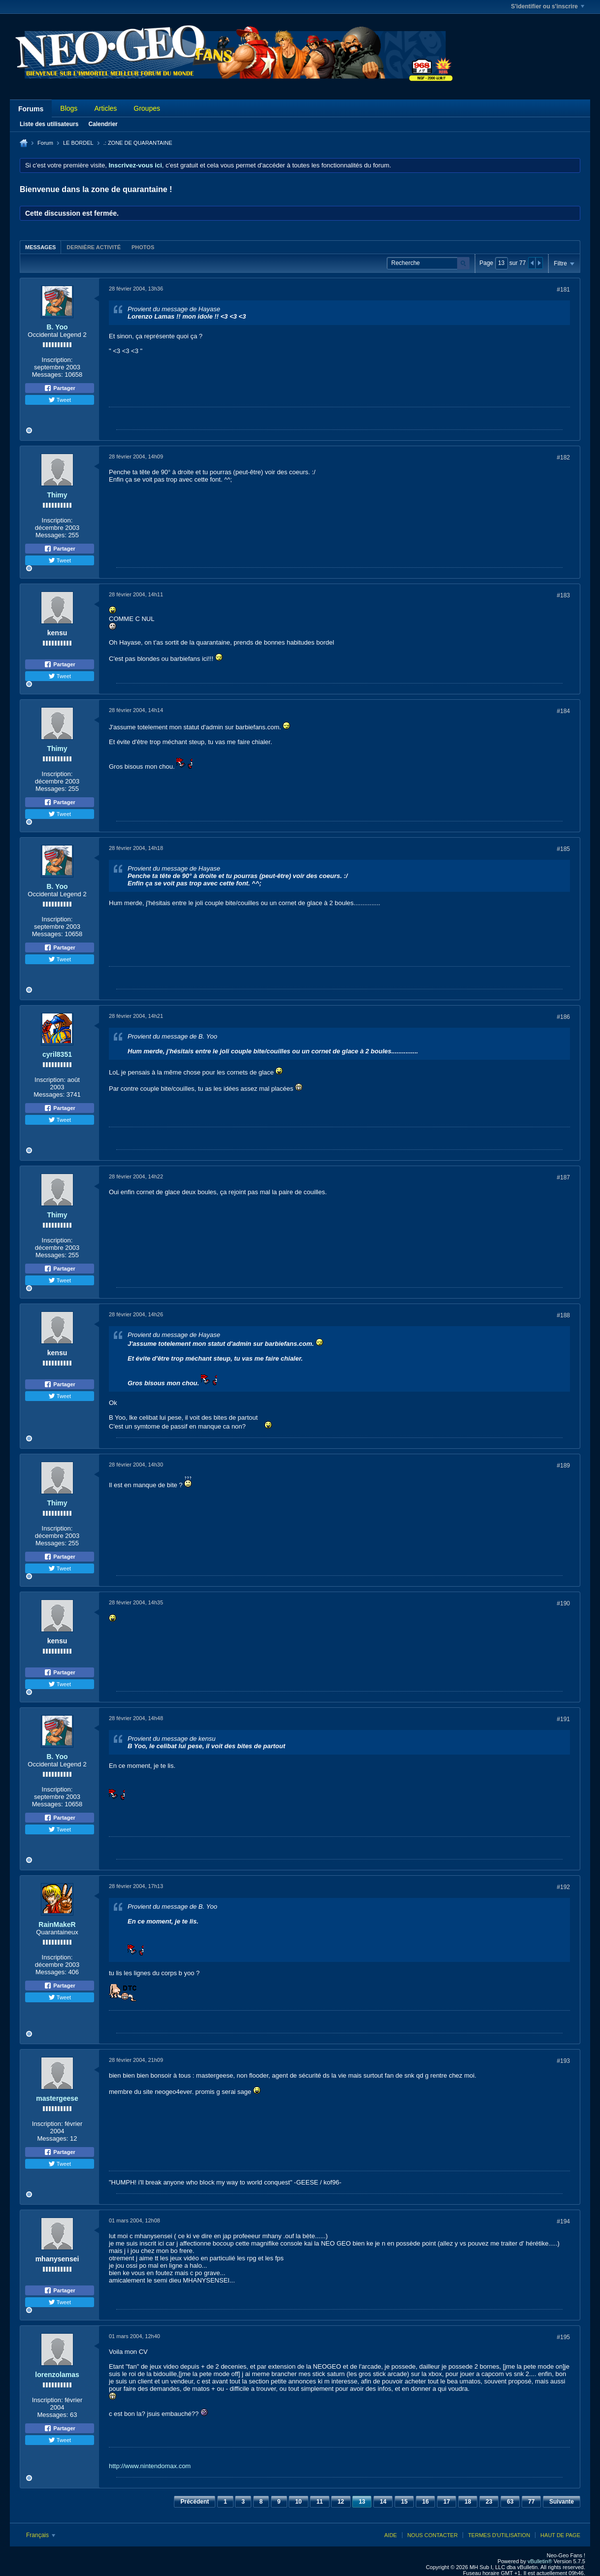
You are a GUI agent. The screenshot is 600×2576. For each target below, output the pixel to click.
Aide (390, 2535)
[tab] (40, 247)
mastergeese (57, 2098)
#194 (563, 2221)
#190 (563, 1603)
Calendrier (102, 124)
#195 (563, 2337)
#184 (563, 711)
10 (298, 2501)
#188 (563, 1315)
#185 (563, 849)
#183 (563, 595)
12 (340, 2501)
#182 (563, 457)
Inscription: (57, 359)
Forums (30, 109)
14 (383, 2501)
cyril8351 (57, 1054)
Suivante (561, 2501)
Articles (105, 108)
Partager (59, 388)
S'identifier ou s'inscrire (547, 6)
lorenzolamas (57, 2375)
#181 (563, 289)
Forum (45, 143)
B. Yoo (56, 327)
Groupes (146, 108)
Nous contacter (432, 2535)
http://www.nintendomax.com (150, 2466)
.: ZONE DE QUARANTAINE (137, 143)
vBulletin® (540, 2561)
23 (489, 2501)
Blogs (68, 108)
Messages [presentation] (40, 247)
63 (510, 2501)
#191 (563, 1719)
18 (468, 2501)
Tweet (59, 399)
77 (531, 2501)
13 (362, 2501)
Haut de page (560, 2535)
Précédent (194, 2501)
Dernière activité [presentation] (94, 247)
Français (40, 2535)
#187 (563, 1177)
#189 (563, 1465)
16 (425, 2501)
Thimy (57, 495)
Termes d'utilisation (499, 2535)
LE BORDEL (78, 143)
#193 (563, 2060)
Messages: (47, 374)
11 (319, 2501)
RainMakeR (56, 1924)
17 (446, 2501)
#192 (563, 1887)
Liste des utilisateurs (49, 124)
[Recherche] (428, 263)
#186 (563, 1016)
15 (404, 2501)
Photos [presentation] (143, 247)
